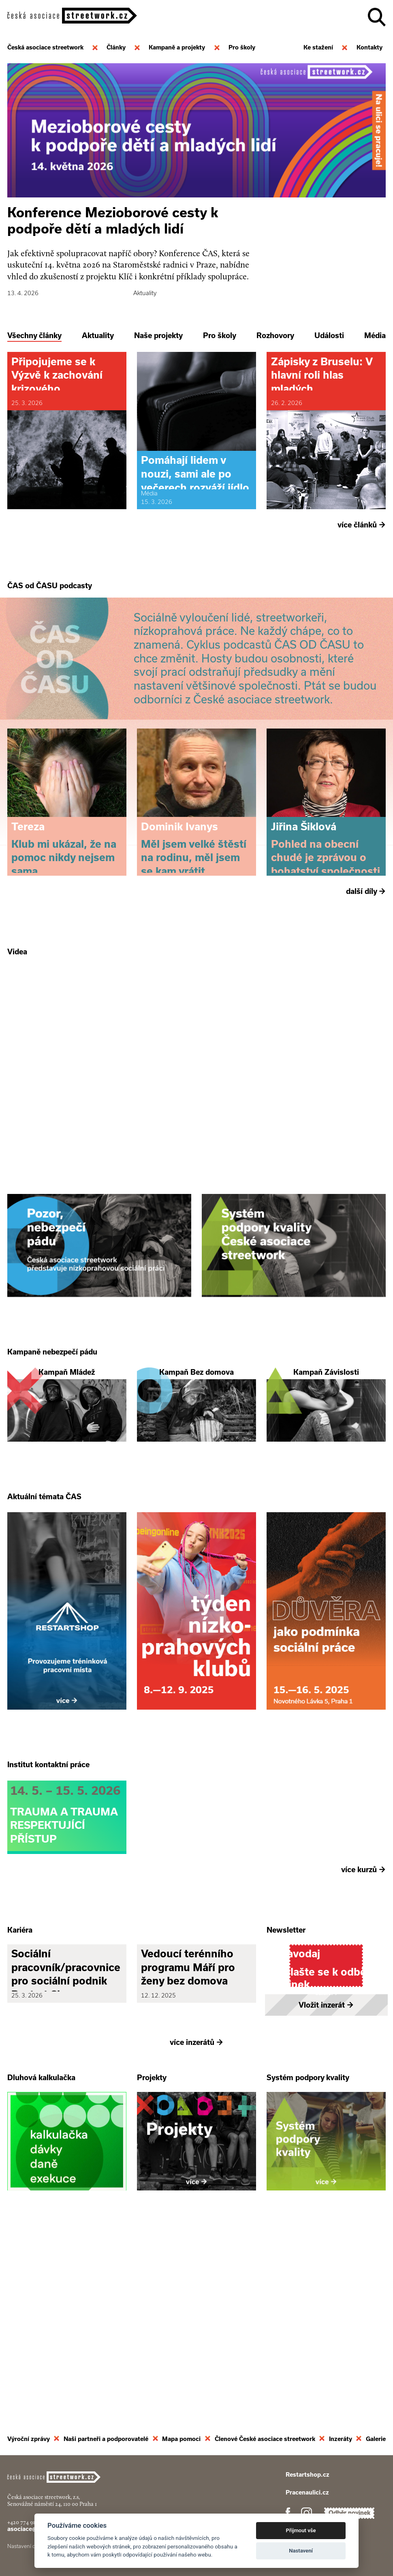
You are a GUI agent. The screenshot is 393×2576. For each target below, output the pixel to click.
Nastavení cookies (29, 2555)
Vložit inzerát (326, 2197)
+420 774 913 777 (27, 2531)
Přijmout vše (301, 2530)
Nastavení (301, 2551)
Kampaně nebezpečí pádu (52, 1449)
